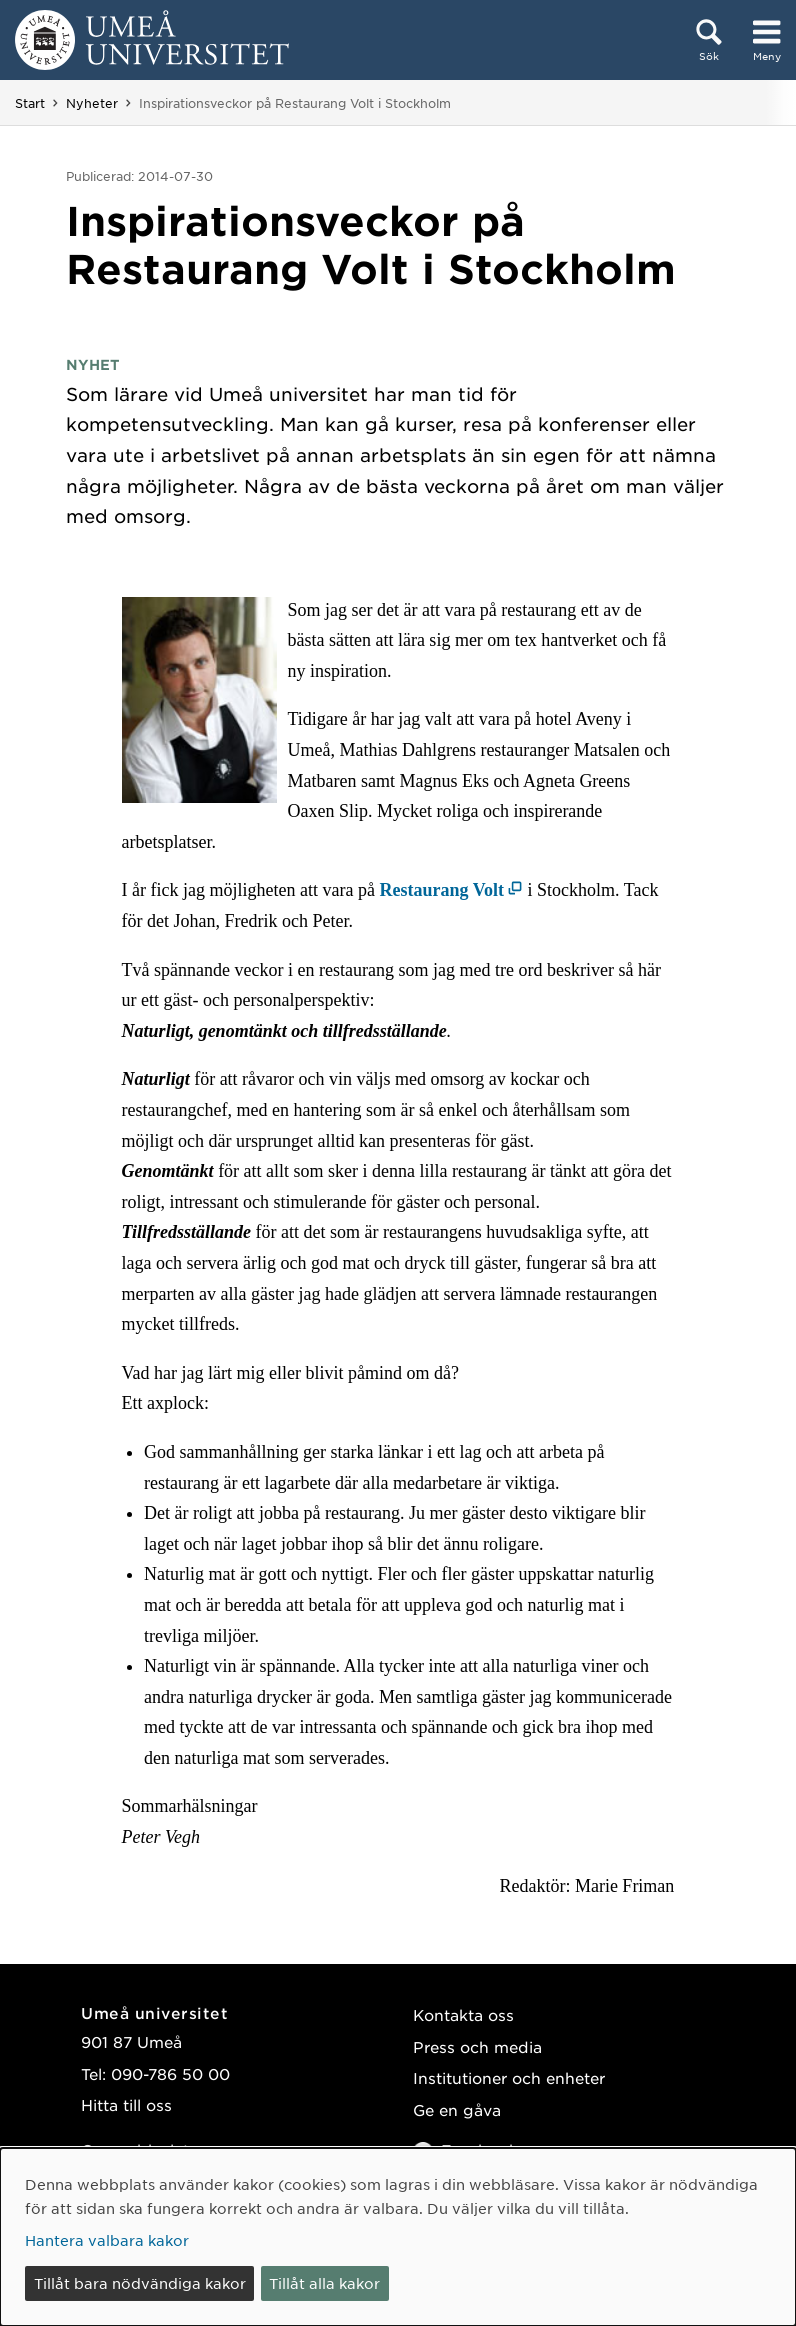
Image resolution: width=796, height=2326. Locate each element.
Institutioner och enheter (509, 2077)
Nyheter (92, 103)
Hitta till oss (126, 2104)
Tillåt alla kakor (324, 2283)
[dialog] (398, 2237)
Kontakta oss (463, 2014)
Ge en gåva (457, 2109)
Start (30, 103)
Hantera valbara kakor (107, 2240)
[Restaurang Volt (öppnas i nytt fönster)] (452, 890)
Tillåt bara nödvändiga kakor (140, 2283)
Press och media (477, 2046)
